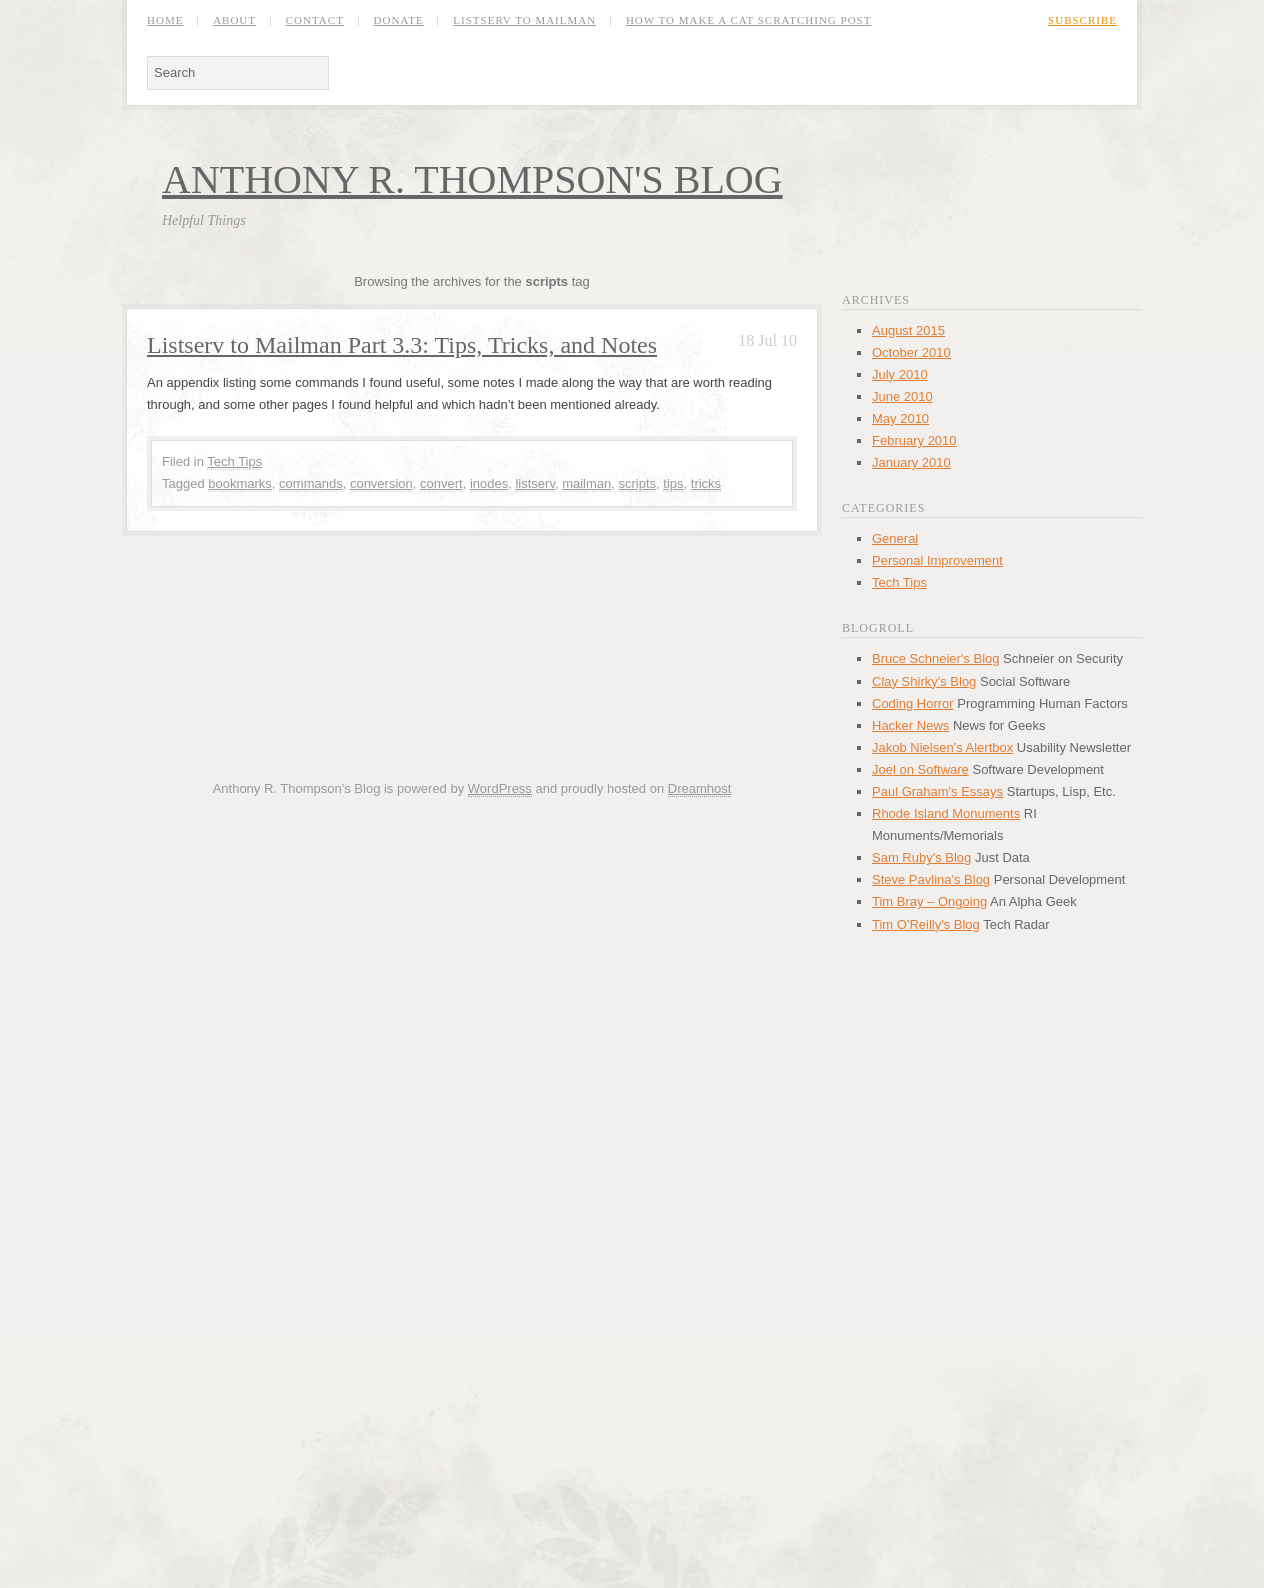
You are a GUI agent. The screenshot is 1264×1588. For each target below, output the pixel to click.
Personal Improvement (937, 560)
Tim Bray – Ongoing (929, 901)
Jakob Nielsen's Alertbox (942, 747)
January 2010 (911, 462)
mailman (586, 483)
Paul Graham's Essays (937, 791)
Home (165, 20)
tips (673, 483)
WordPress (500, 788)
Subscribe (1082, 20)
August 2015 (908, 330)
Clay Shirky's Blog (924, 681)
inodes (489, 483)
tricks (706, 483)
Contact (315, 20)
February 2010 (914, 440)
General (895, 538)
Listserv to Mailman (524, 20)
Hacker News (910, 725)
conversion (381, 483)
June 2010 (902, 396)
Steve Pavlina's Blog (931, 879)
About (234, 20)
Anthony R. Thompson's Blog (472, 179)
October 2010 (911, 352)
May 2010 (900, 418)
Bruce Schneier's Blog (936, 658)
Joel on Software (920, 769)
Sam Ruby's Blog (921, 857)
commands (311, 483)
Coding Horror (913, 703)
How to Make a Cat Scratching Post (749, 20)
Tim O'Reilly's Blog (926, 924)
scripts (638, 483)
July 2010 (900, 374)
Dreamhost (700, 788)
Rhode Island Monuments (946, 813)
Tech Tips (234, 461)
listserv (534, 483)
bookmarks (240, 483)
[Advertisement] (472, 586)
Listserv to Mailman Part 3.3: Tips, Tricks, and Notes (402, 345)
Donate (399, 20)
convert (441, 483)
